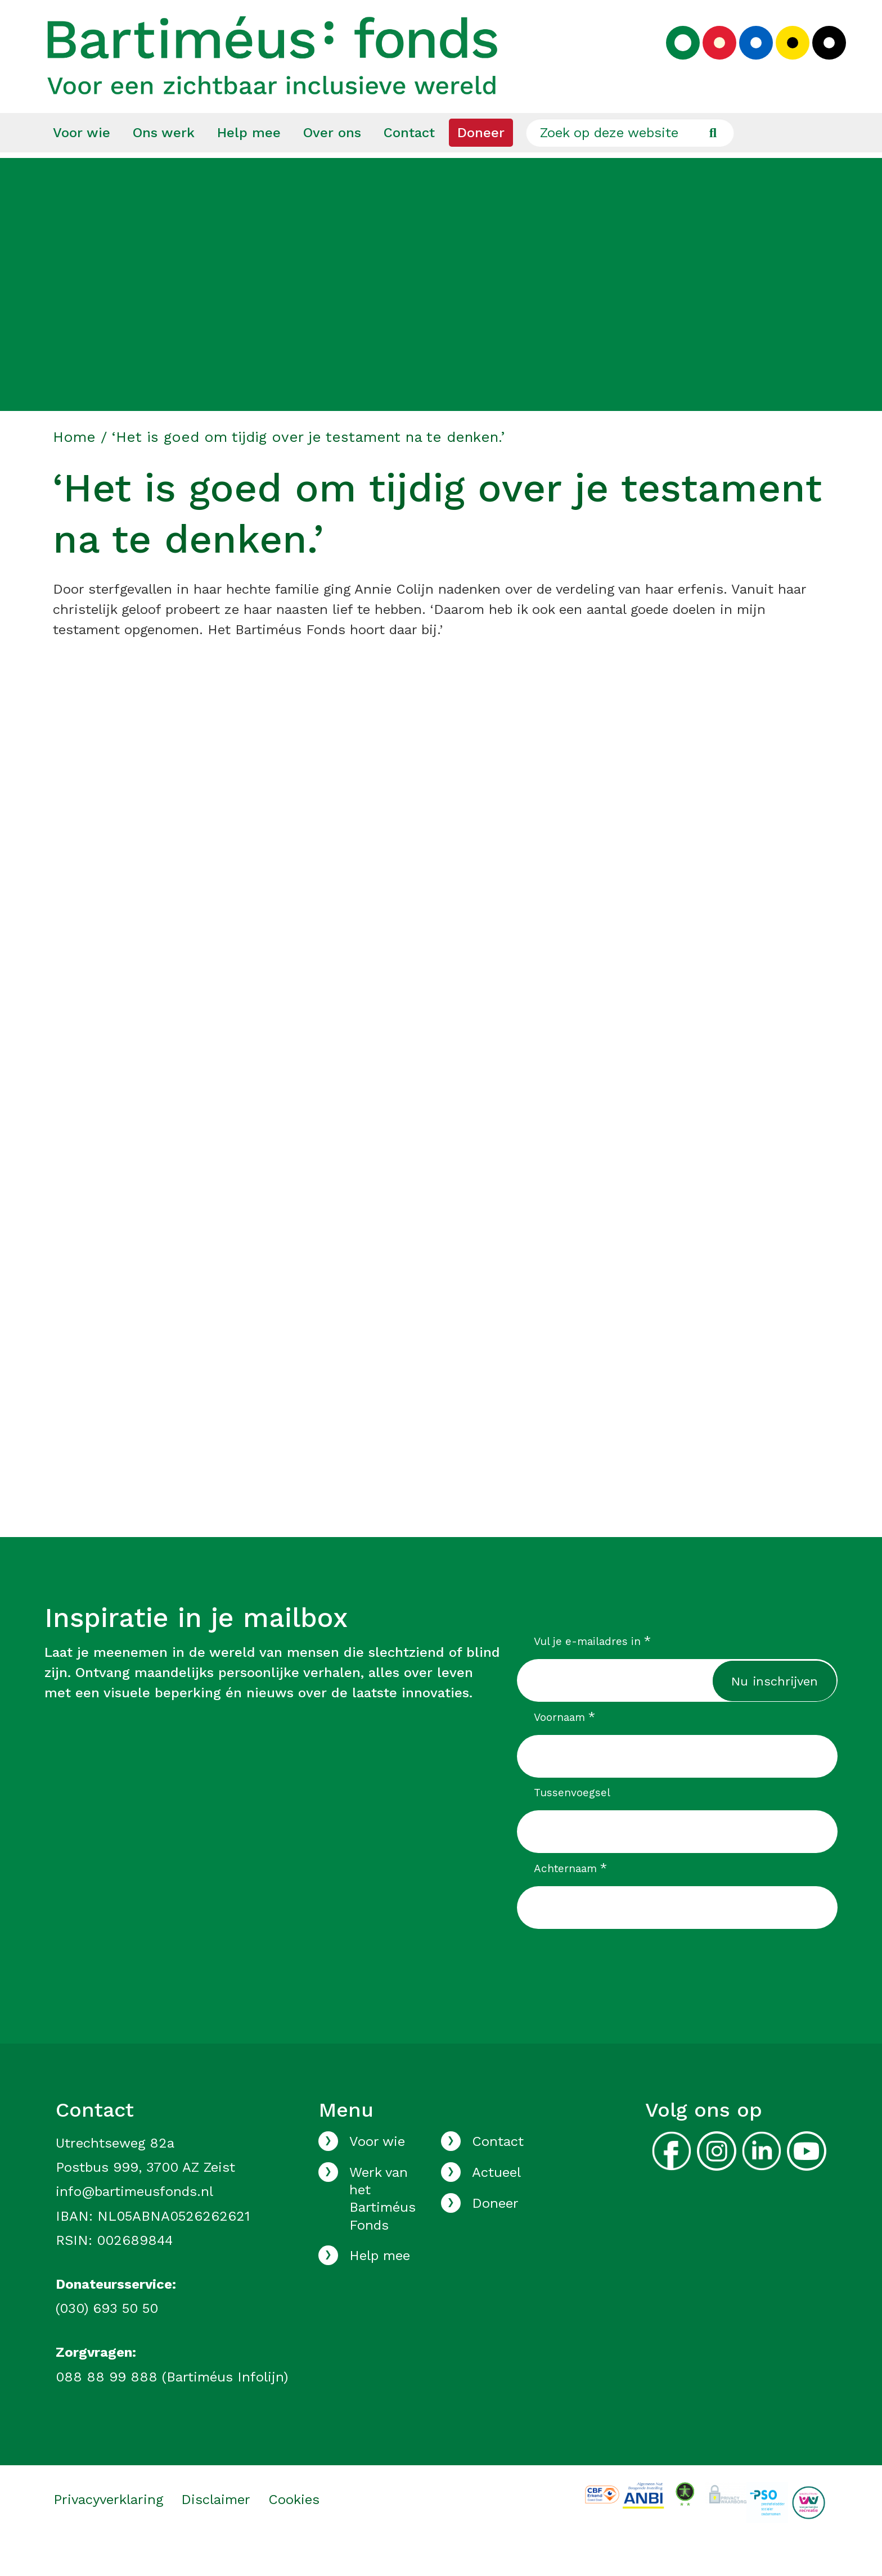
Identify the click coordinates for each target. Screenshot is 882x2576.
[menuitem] (81, 164)
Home (74, 467)
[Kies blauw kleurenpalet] (747, 59)
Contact (409, 163)
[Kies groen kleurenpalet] (674, 59)
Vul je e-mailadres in (592, 1672)
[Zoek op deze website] (630, 164)
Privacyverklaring (108, 2530)
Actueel (496, 2203)
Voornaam (565, 1748)
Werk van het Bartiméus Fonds (382, 2229)
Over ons (332, 163)
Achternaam (571, 1899)
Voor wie (81, 163)
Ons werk (164, 163)
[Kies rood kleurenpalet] (711, 59)
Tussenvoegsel (572, 1823)
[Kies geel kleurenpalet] (784, 59)
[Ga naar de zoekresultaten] (713, 164)
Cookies (294, 2530)
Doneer (481, 163)
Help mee (249, 163)
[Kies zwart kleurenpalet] (821, 59)
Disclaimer (215, 2530)
